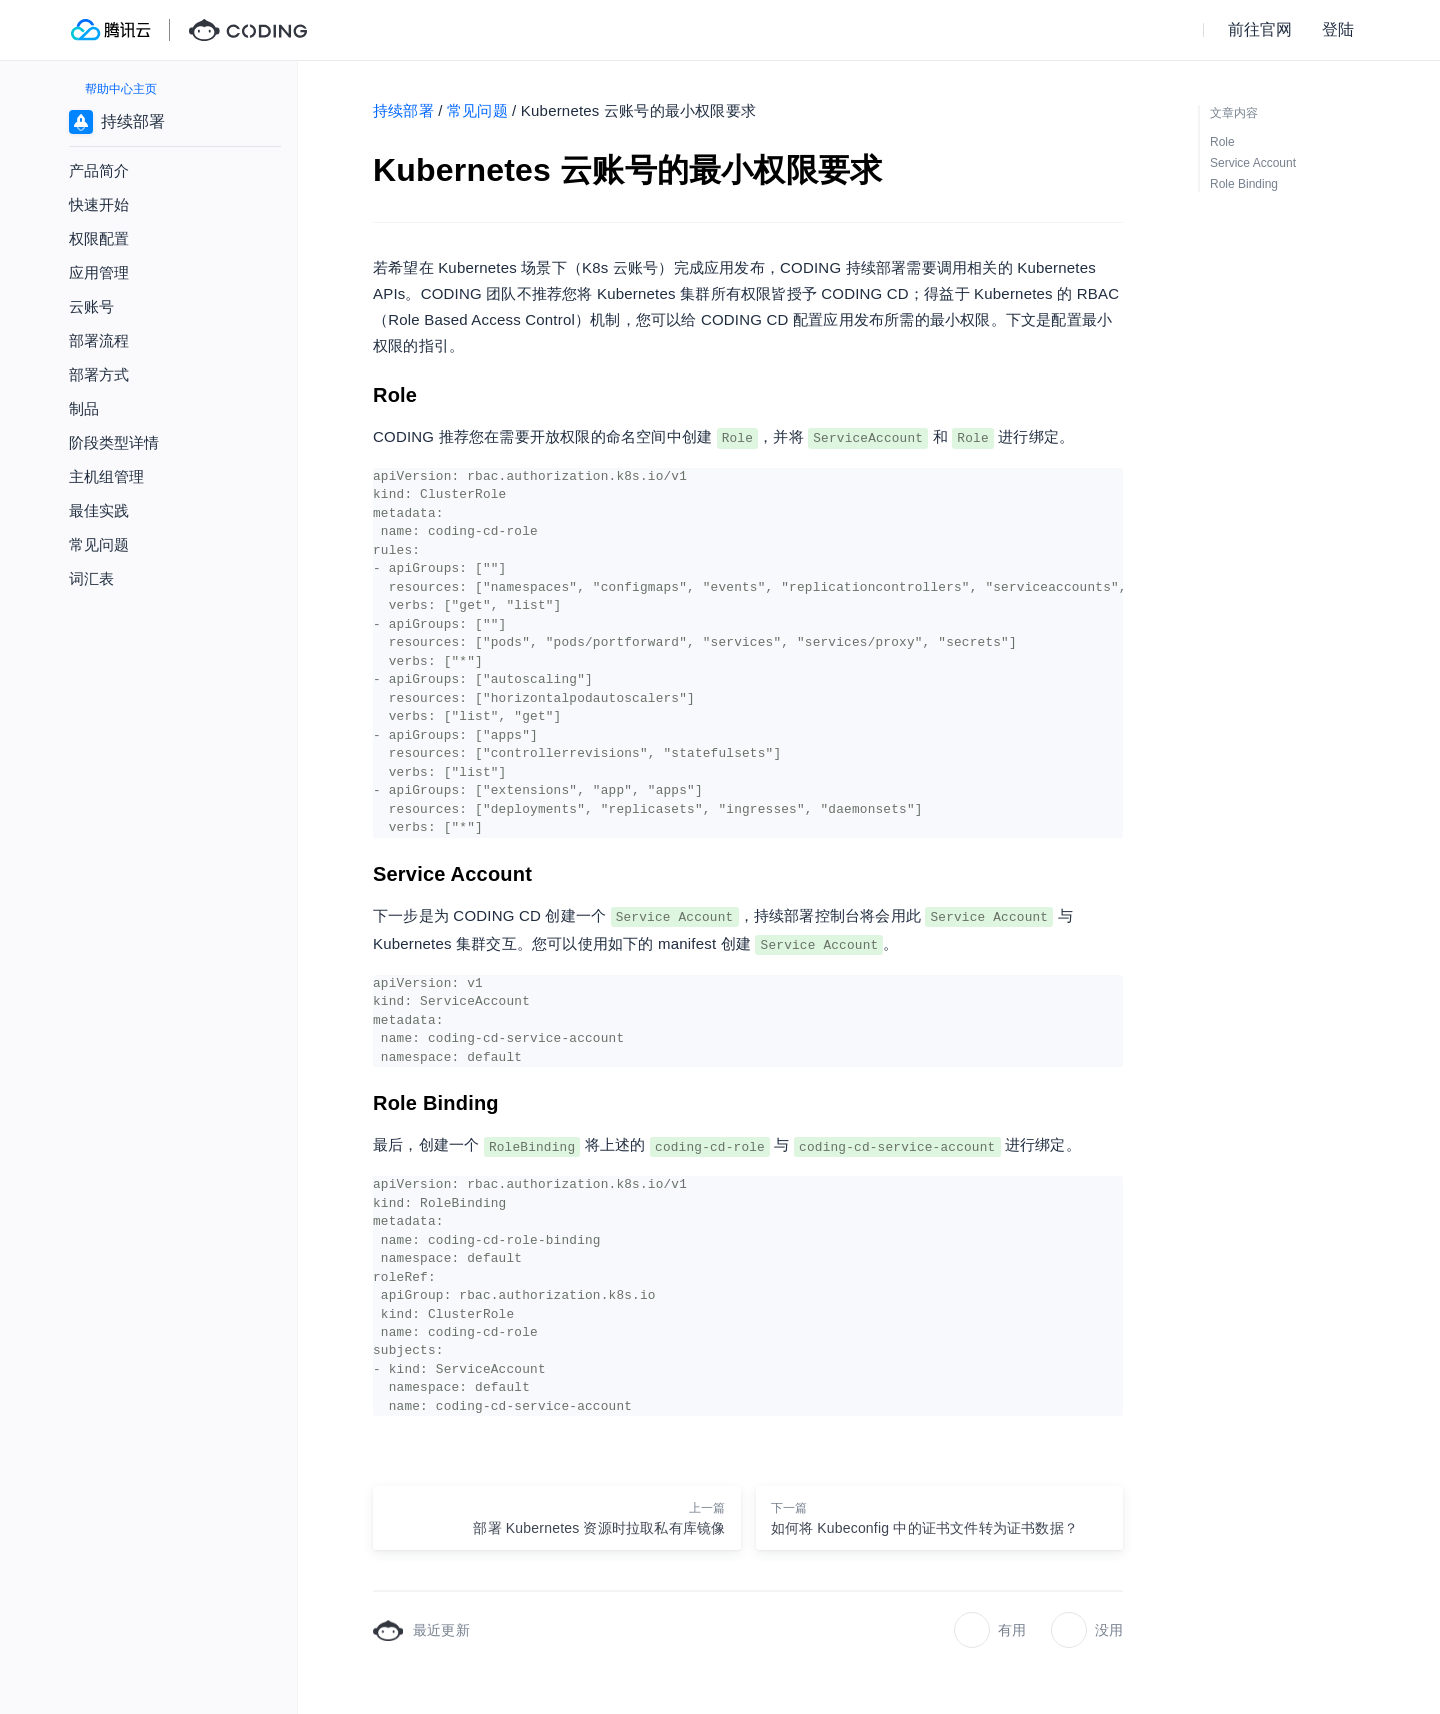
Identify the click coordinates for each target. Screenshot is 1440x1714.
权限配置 (99, 238)
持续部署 (403, 110)
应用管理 (99, 272)
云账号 (91, 306)
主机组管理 (106, 476)
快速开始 (99, 204)
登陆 (1338, 29)
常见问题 (477, 110)
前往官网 (1260, 29)
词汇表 (91, 578)
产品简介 (99, 170)
